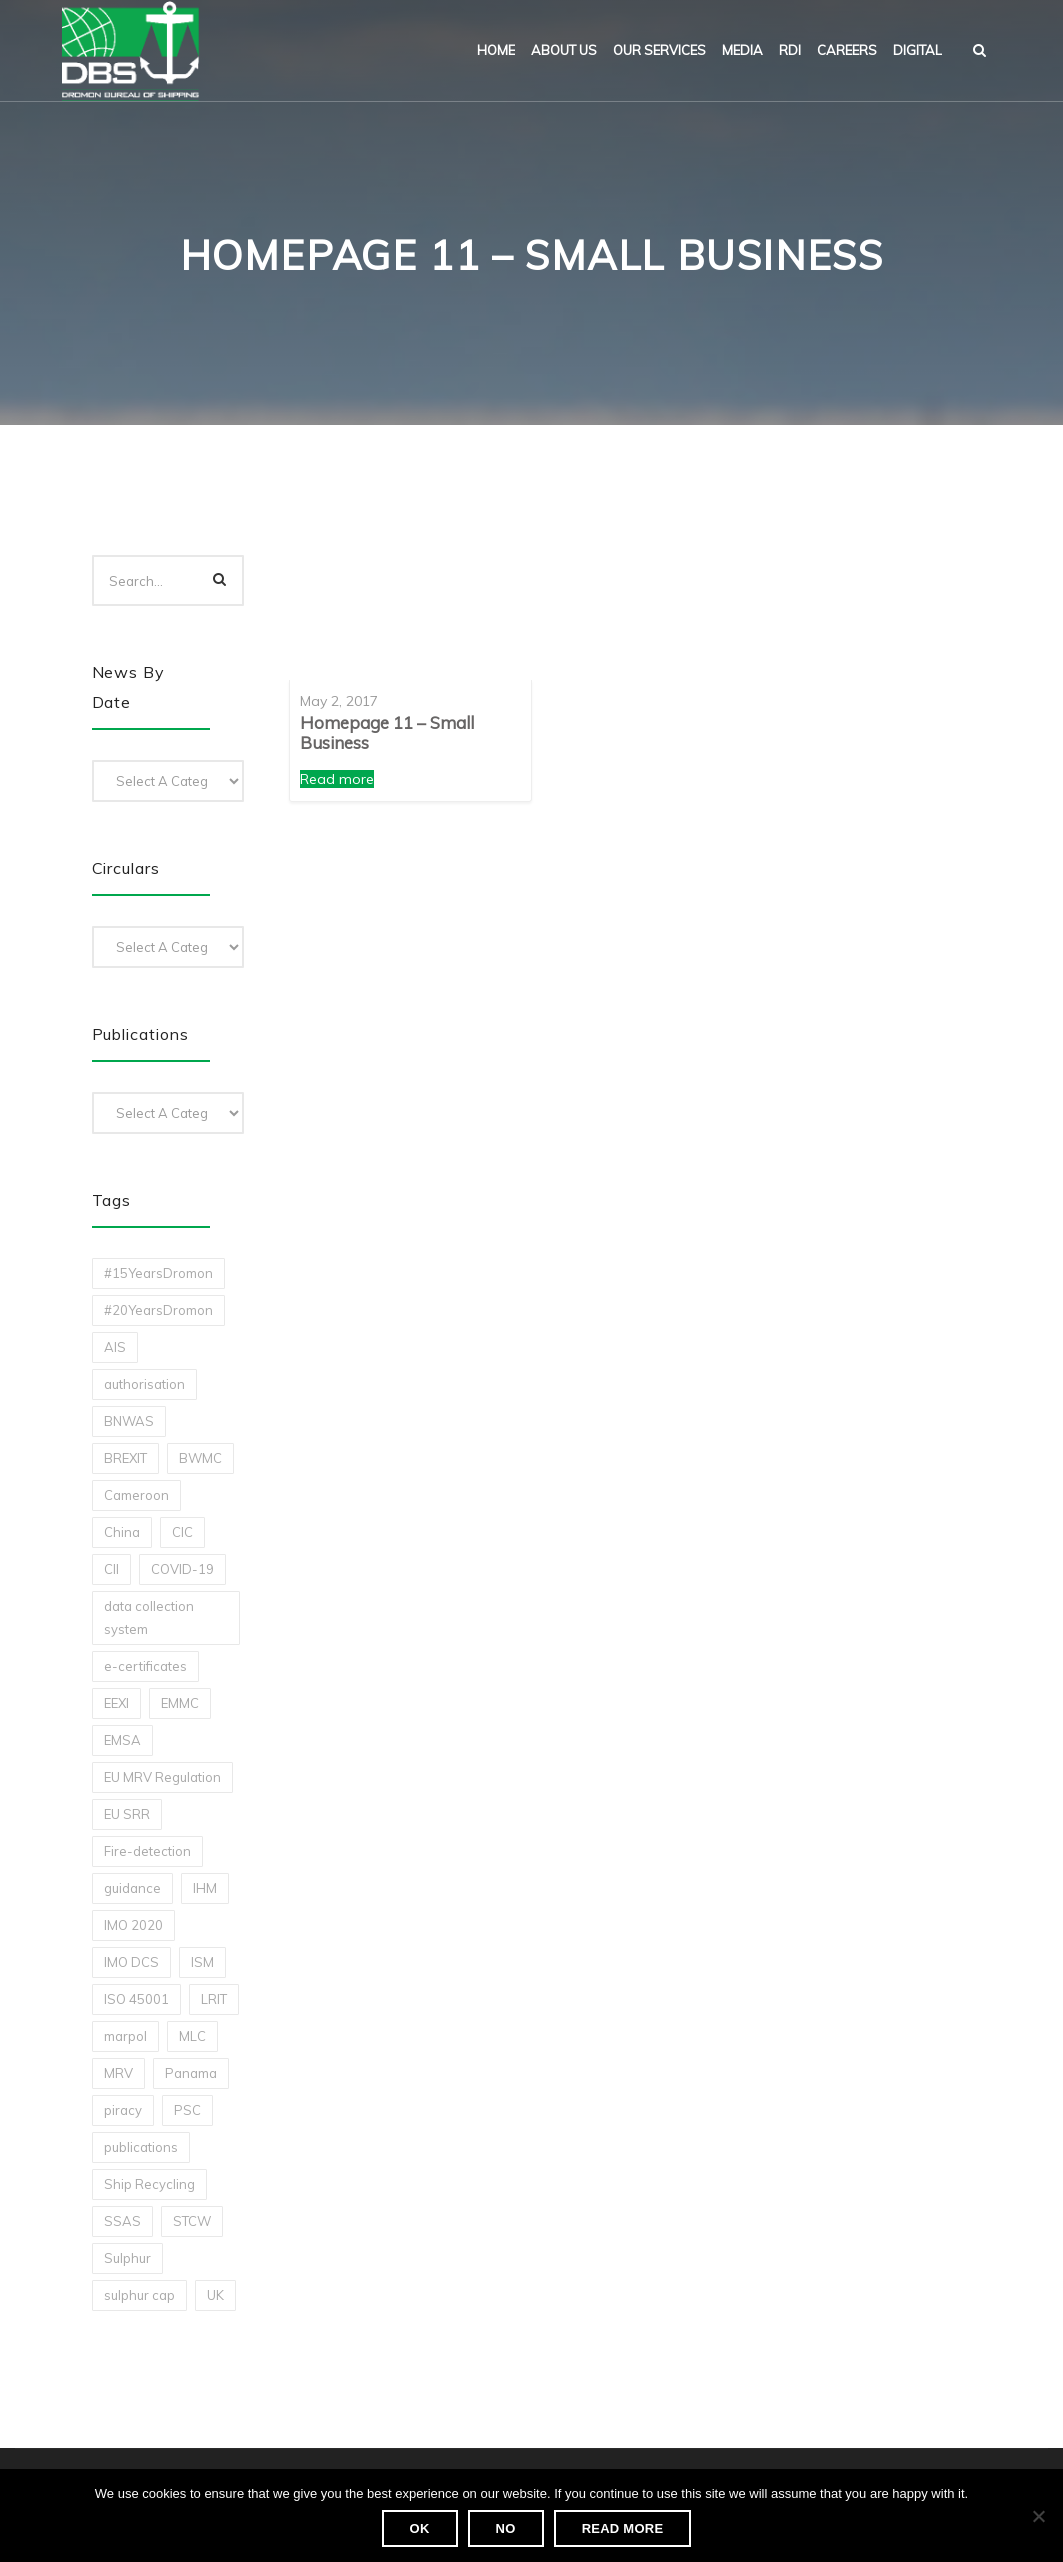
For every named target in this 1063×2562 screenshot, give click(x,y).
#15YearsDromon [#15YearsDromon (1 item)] (158, 1273)
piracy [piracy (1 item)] (123, 2110)
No (506, 2528)
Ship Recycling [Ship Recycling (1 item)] (149, 2184)
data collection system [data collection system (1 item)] (149, 1617)
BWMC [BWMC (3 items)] (200, 1458)
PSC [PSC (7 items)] (187, 2110)
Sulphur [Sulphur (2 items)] (127, 2258)
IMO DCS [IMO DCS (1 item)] (131, 1962)
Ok (420, 2528)
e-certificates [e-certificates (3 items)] (145, 1666)
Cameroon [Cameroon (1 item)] (136, 1495)
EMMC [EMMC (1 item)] (180, 1703)
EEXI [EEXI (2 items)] (116, 1703)
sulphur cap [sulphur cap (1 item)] (139, 2295)
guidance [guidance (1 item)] (132, 1888)
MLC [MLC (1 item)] (192, 2036)
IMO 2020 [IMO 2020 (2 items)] (133, 1925)
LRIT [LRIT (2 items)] (214, 1999)
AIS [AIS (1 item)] (115, 1347)
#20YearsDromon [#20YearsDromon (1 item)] (158, 1310)
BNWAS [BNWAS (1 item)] (129, 1421)
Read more (337, 779)
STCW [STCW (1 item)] (192, 2221)
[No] (1038, 2516)
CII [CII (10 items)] (111, 1569)
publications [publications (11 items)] (141, 2147)
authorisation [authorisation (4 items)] (144, 1384)
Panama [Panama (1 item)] (191, 2073)
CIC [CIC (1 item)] (182, 1532)
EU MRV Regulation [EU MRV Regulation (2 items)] (162, 1777)
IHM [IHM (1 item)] (205, 1888)
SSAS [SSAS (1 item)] (122, 2221)
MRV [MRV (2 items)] (118, 2073)
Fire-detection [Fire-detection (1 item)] (147, 1851)
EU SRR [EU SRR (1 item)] (127, 1814)
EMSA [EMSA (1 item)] (122, 1740)
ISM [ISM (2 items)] (202, 1962)
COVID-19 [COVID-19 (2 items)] (182, 1569)
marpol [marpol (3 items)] (125, 2036)
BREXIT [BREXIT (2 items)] (125, 1458)
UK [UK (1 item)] (215, 2295)
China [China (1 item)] (122, 1532)
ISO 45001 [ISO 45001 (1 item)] (136, 1999)
